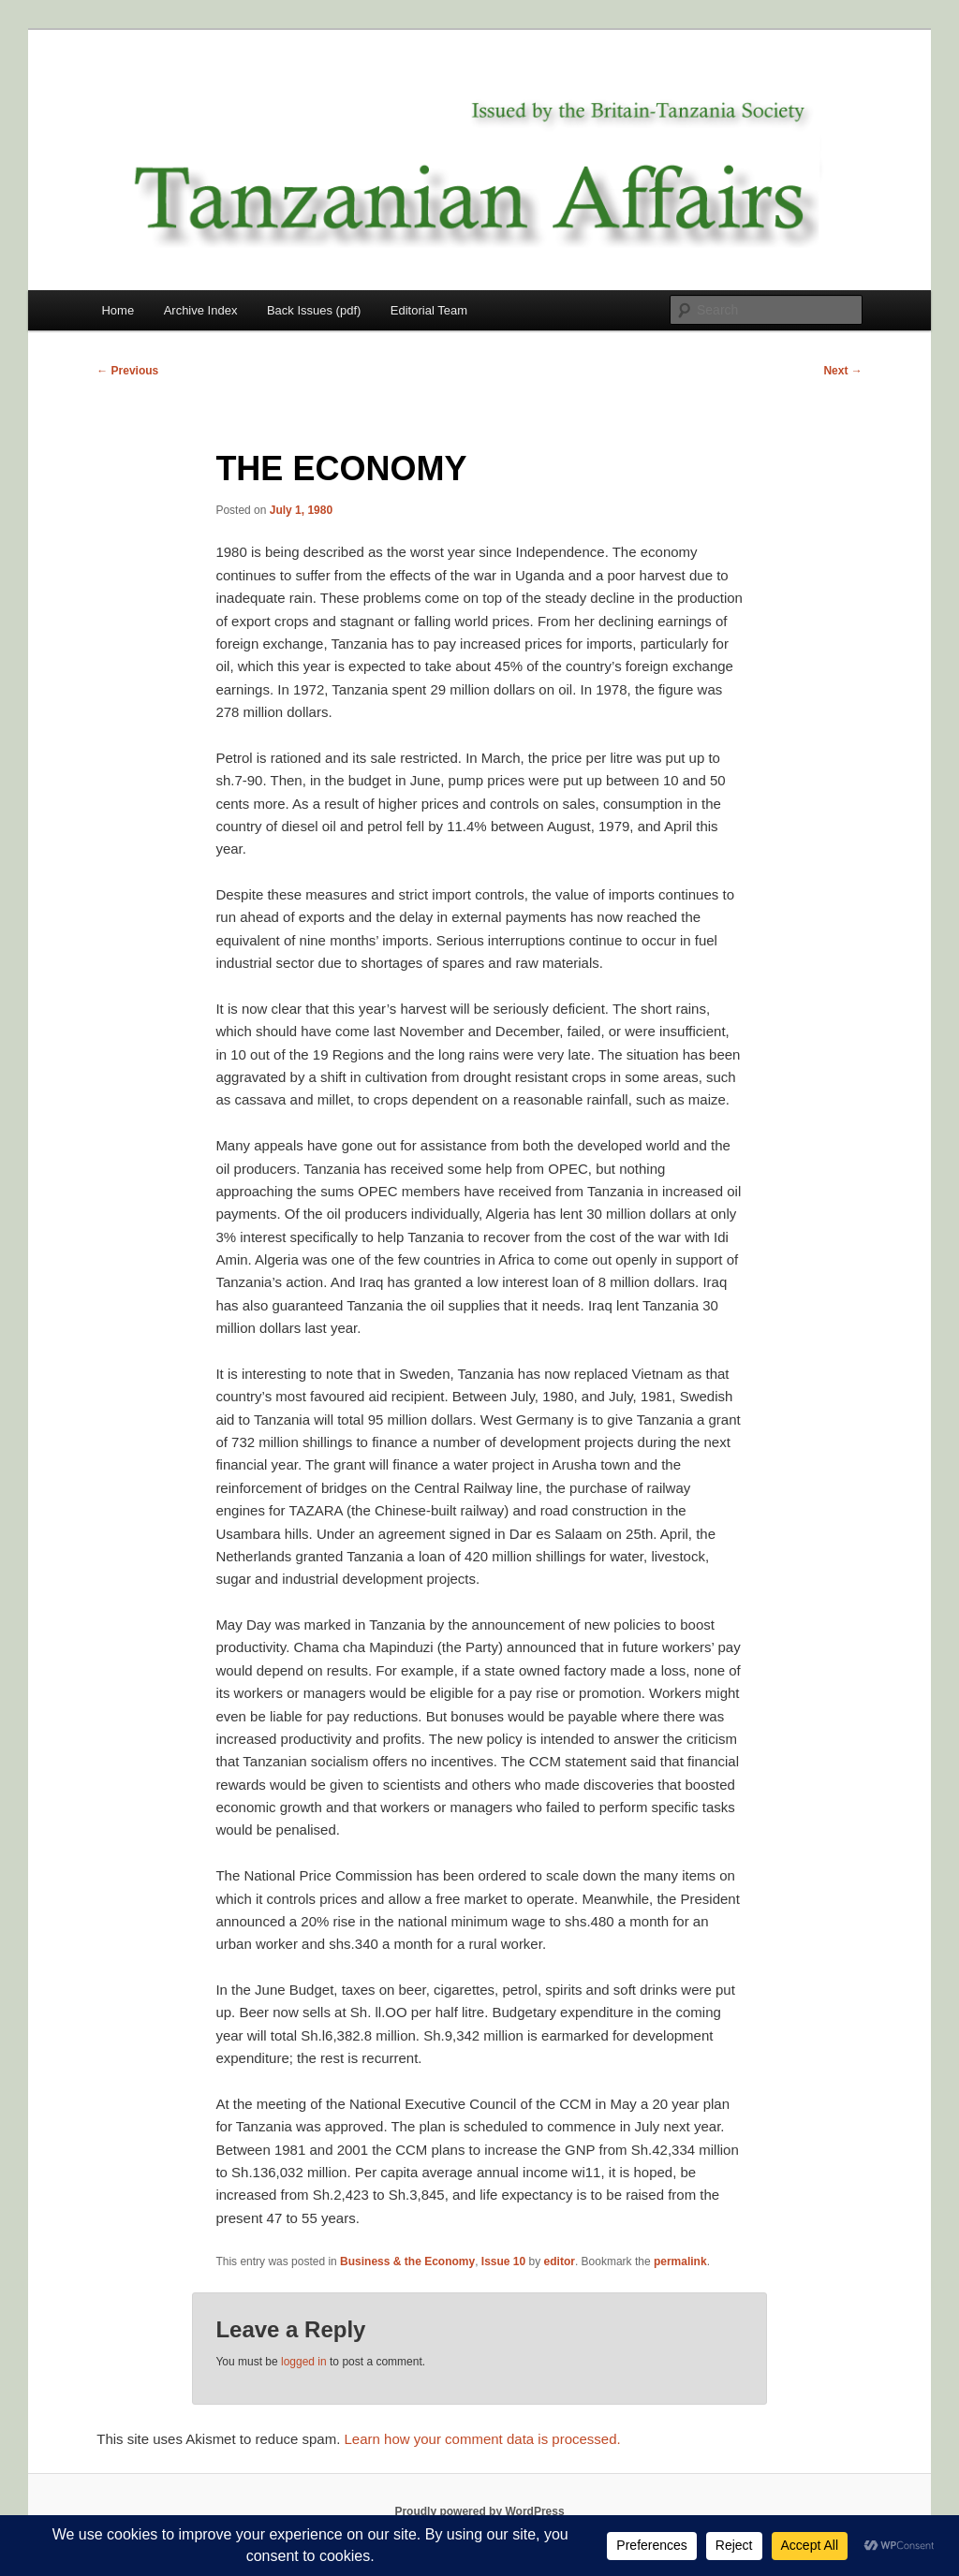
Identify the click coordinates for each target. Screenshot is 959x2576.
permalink (680, 2261)
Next (842, 370)
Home (117, 310)
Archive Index (201, 310)
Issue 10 (503, 2261)
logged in (304, 2361)
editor (559, 2261)
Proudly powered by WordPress (479, 2511)
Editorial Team (429, 310)
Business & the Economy (407, 2261)
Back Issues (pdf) (314, 310)
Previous (127, 370)
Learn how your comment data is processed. (483, 2439)
